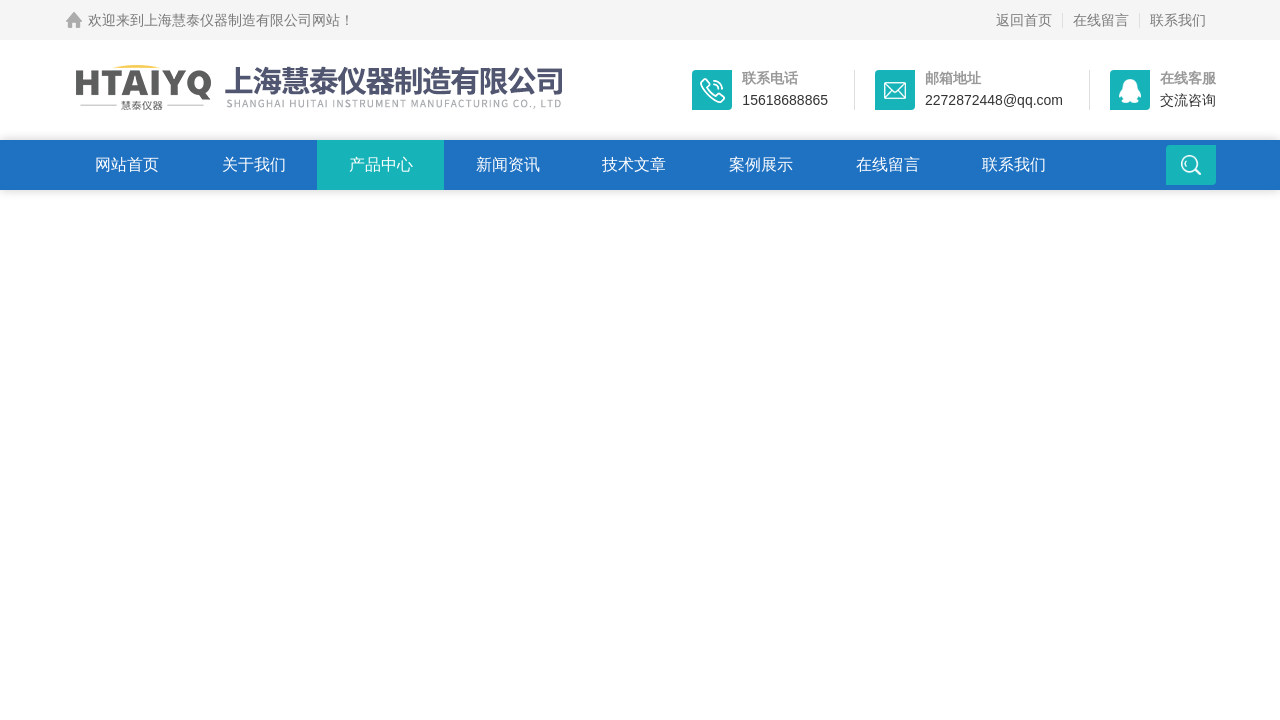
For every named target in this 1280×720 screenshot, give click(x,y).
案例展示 (761, 164)
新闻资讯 (508, 164)
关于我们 (254, 164)
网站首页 (127, 164)
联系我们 (1178, 20)
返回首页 (1024, 20)
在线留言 (1101, 20)
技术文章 (634, 164)
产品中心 (381, 164)
